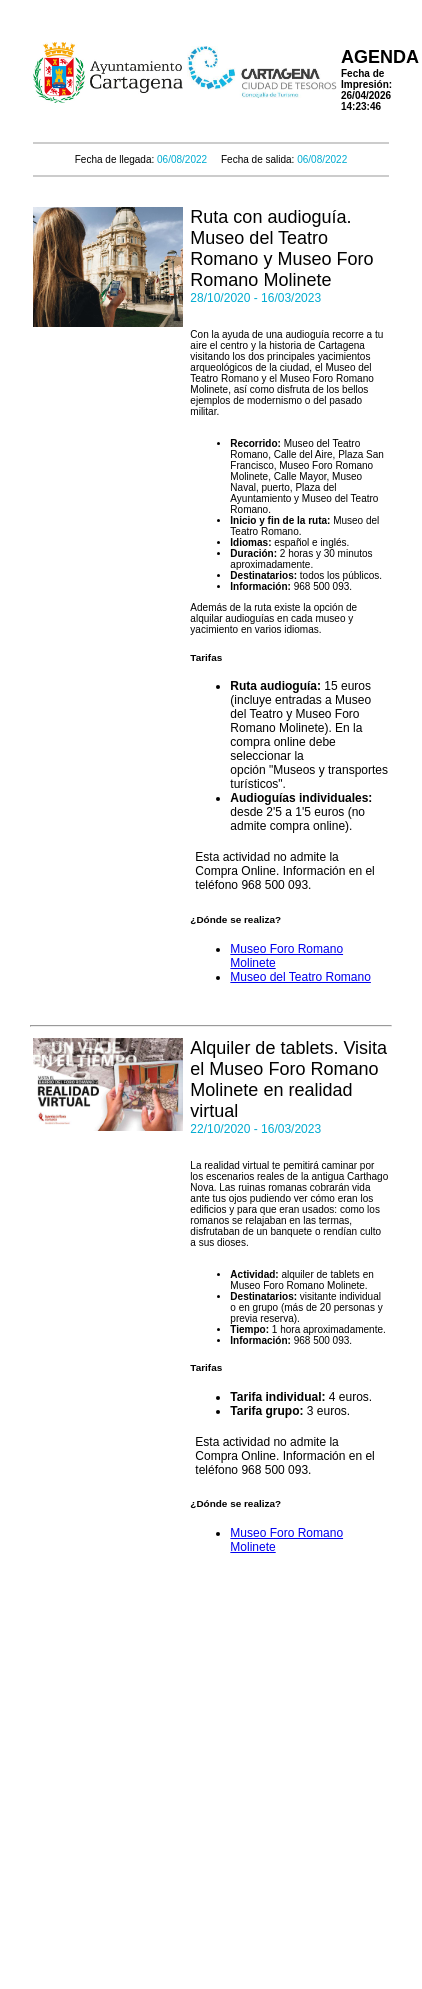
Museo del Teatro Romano (300, 977)
